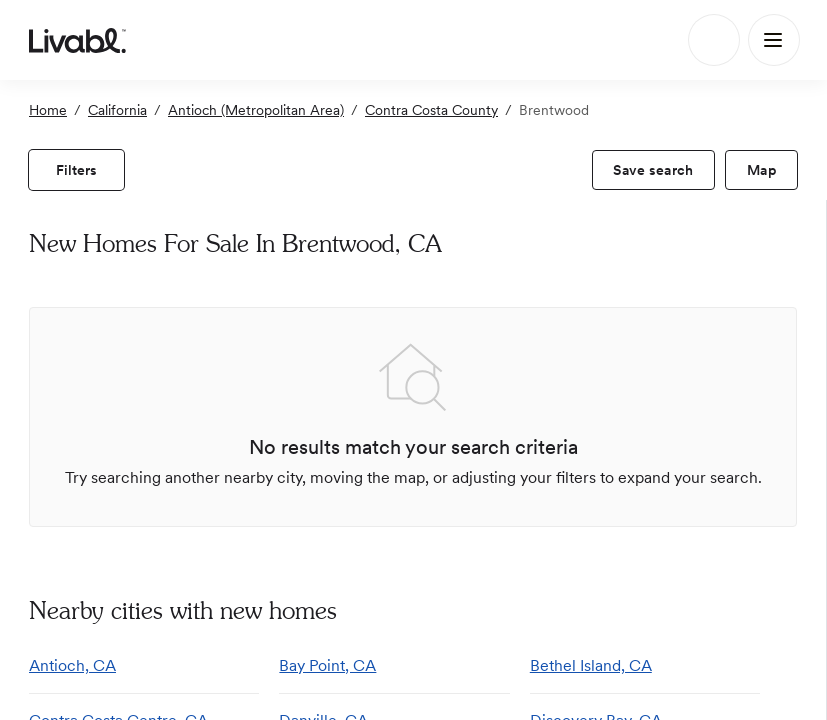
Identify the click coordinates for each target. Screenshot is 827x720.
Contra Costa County (431, 110)
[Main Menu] (774, 40)
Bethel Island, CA (591, 665)
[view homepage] (77, 40)
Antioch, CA (72, 665)
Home (48, 110)
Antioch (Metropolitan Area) (256, 110)
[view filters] (76, 170)
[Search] (714, 40)
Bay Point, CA (327, 665)
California (117, 110)
